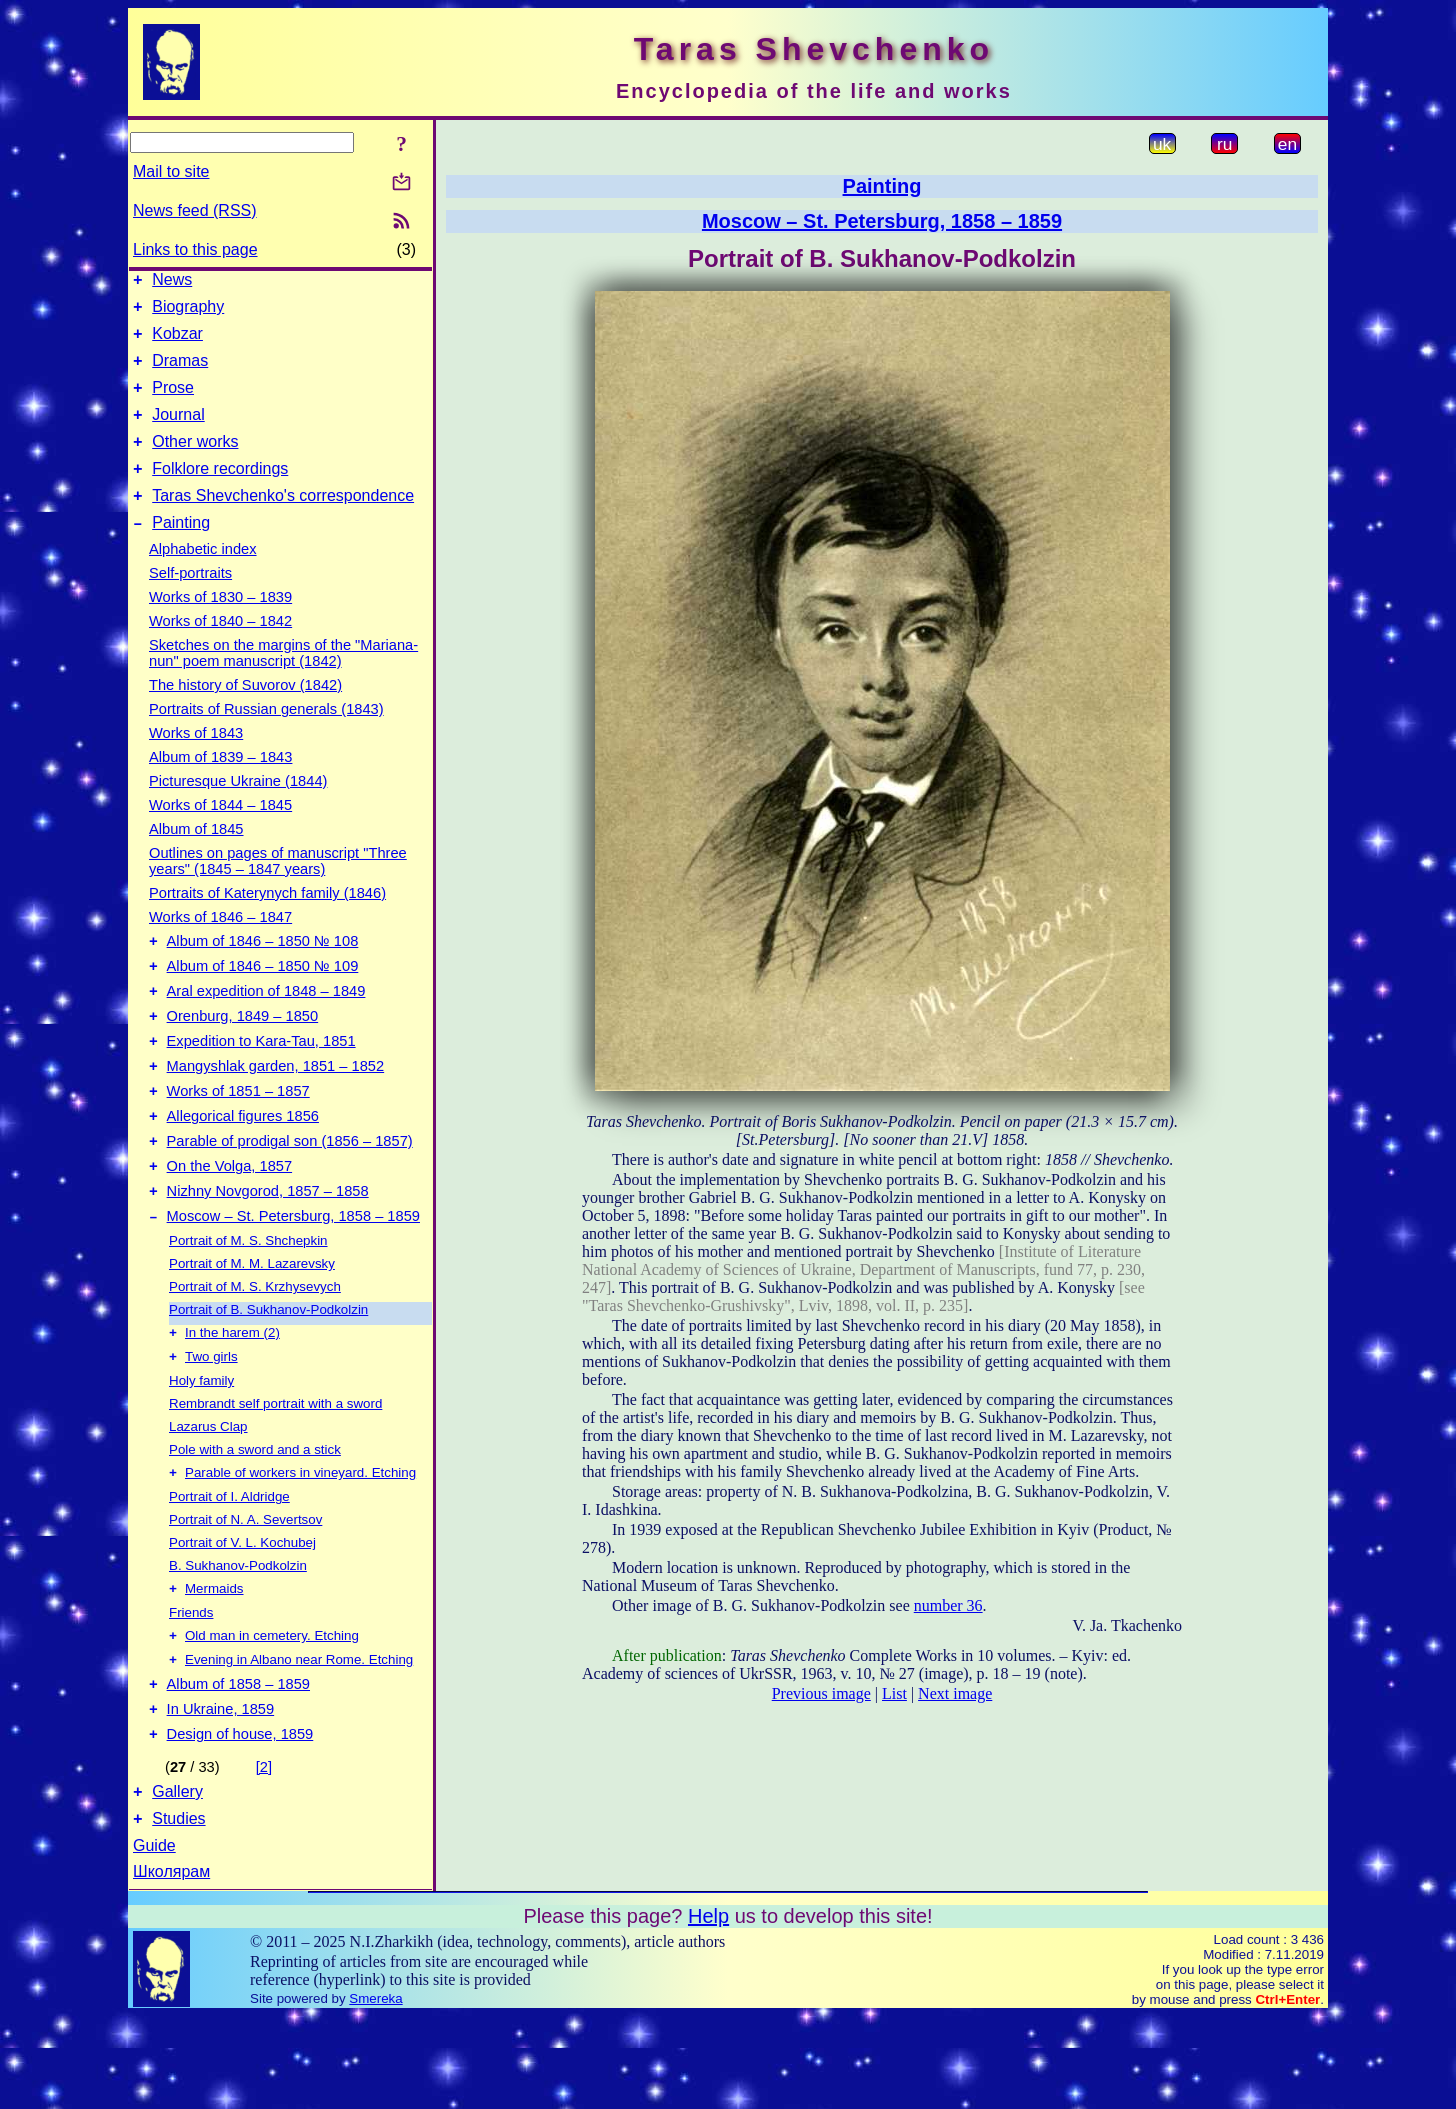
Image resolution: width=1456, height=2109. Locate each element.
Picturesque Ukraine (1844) (238, 811)
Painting (181, 552)
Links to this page (195, 249)
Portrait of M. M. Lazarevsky (252, 1329)
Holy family (201, 1450)
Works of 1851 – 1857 (238, 1142)
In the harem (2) (232, 1400)
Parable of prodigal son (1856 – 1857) (290, 1198)
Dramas (180, 372)
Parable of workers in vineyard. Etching (300, 1544)
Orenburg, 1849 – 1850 (243, 1058)
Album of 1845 (196, 859)
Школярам (171, 1964)
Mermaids (214, 1662)
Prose (173, 402)
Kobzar (177, 342)
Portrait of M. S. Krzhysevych (255, 1352)
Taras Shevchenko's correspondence (283, 522)
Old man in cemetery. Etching (272, 1711)
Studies (178, 1911)
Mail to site (171, 171)
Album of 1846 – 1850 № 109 (263, 1002)
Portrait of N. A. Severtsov (245, 1591)
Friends (191, 1686)
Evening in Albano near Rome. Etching (299, 1737)
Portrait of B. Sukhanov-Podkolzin (268, 1375)
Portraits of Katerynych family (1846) (267, 923)
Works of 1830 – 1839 (220, 627)
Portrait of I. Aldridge (229, 1568)
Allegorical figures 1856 (243, 1170)
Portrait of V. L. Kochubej (242, 1614)
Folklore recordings (220, 492)
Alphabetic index (203, 579)
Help (708, 2009)
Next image (955, 1693)
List (894, 1693)
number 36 (948, 1605)
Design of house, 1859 (240, 1821)
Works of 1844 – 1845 (220, 835)
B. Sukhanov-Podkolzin (238, 1637)
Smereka (375, 2091)
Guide (154, 1938)
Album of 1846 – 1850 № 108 (263, 974)
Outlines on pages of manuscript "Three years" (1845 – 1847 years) (278, 891)
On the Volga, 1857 (230, 1226)
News (172, 282)
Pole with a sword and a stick (255, 1519)
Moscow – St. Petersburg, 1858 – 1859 (293, 1282)
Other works (195, 462)
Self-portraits (190, 603)
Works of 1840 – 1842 (220, 651)
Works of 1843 (196, 763)
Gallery (177, 1881)
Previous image (821, 1693)
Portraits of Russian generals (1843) (266, 739)
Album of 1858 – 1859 (238, 1765)
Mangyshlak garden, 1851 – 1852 (276, 1114)
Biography (188, 312)
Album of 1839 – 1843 (220, 787)
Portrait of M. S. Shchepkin (248, 1306)
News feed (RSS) (195, 210)
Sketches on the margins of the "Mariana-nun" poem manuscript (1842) (283, 683)
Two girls (211, 1426)
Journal (178, 432)
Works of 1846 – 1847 (220, 947)
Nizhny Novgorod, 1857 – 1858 (268, 1254)
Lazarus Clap (208, 1496)
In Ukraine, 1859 (221, 1793)
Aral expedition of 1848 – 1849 (266, 1030)
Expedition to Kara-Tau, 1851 (261, 1086)
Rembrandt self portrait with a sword (275, 1473)
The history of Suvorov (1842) (245, 715)
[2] (264, 1854)
